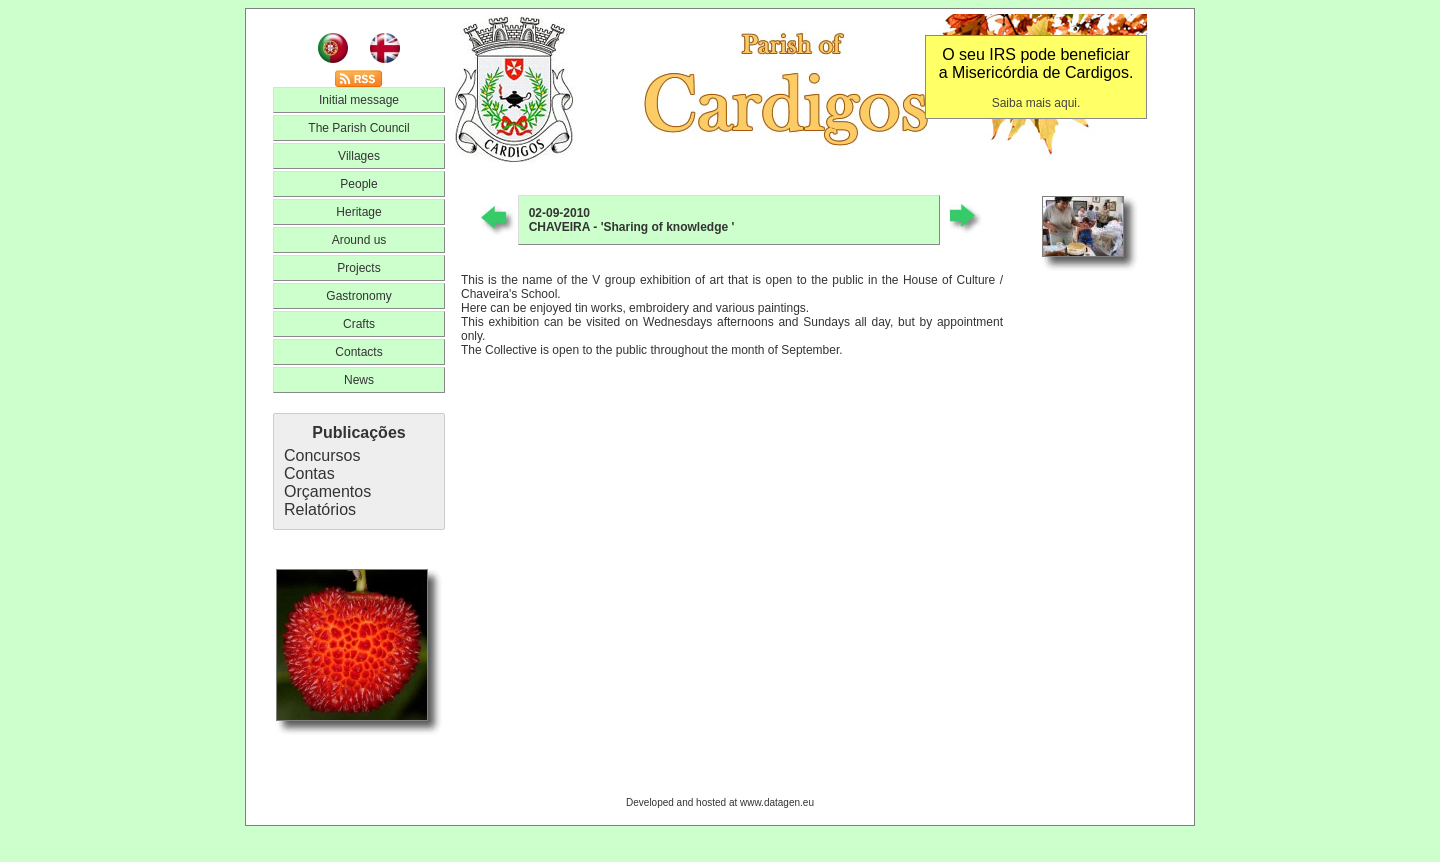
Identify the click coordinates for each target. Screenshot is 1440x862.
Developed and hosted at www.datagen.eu (720, 802)
